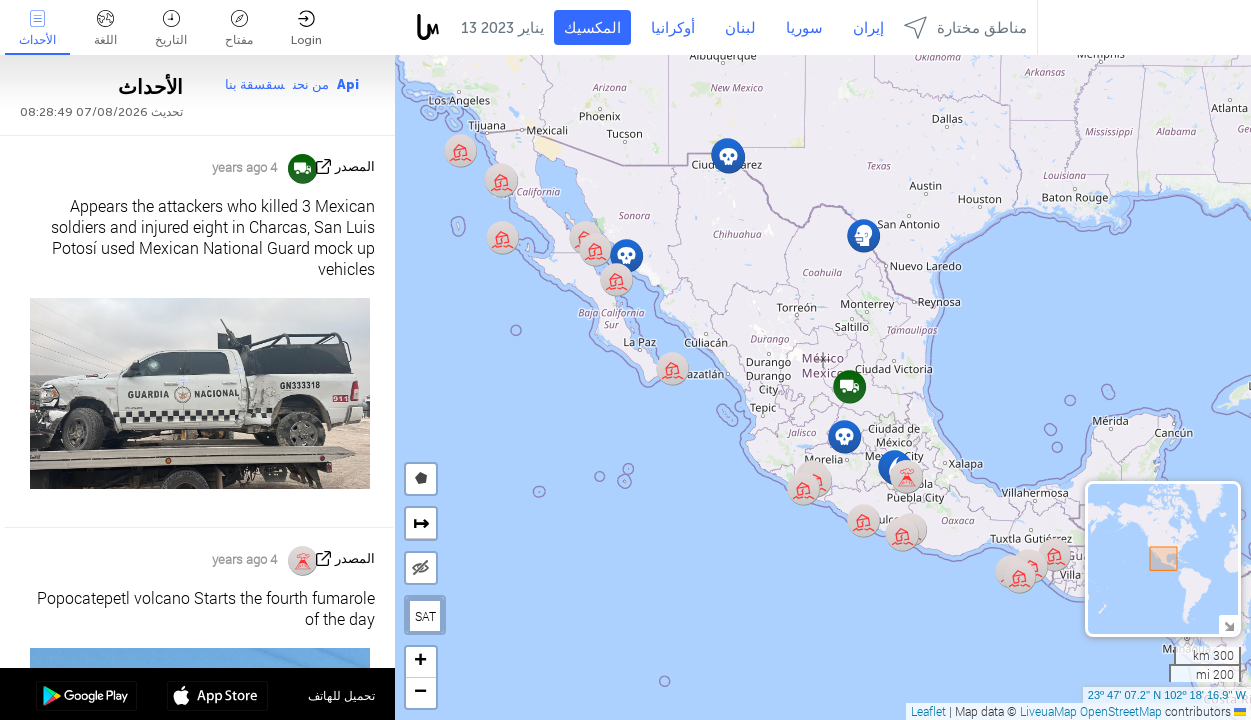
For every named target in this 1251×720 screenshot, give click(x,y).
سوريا (804, 28)
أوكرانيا (673, 28)
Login (306, 28)
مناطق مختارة (965, 27)
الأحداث (37, 28)
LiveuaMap (1048, 711)
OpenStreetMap (1121, 711)
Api (348, 84)
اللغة (105, 28)
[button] (1019, 576)
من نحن (311, 84)
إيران (868, 28)
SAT (425, 616)
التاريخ (171, 28)
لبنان (740, 28)
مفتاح (239, 28)
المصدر (355, 166)
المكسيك (592, 28)
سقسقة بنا (255, 84)
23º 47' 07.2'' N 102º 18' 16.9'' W (1167, 695)
